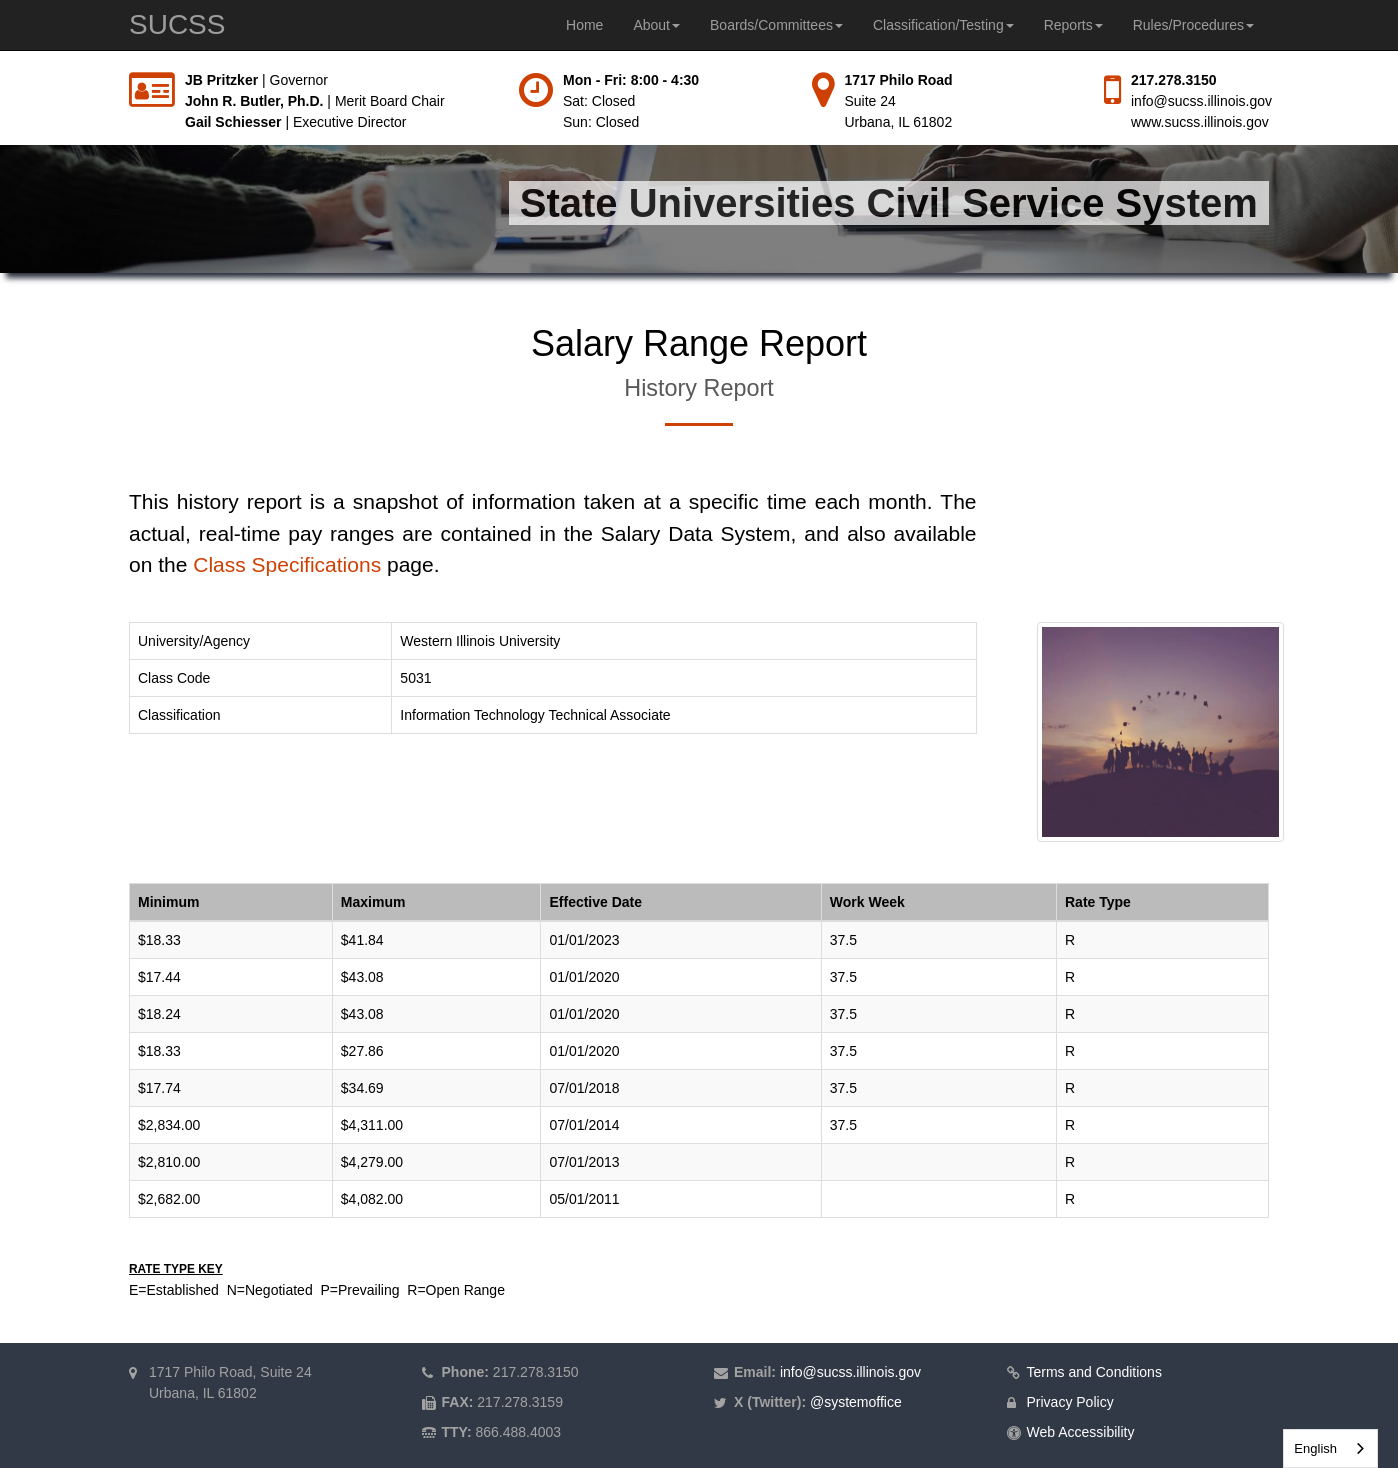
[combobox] (1330, 1448)
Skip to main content (0, 70)
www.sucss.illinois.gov (1200, 122)
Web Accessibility (1081, 1432)
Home (584, 25)
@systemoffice (856, 1402)
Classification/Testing (943, 25)
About (656, 25)
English (1315, 1448)
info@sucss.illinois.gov (1201, 101)
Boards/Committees (776, 25)
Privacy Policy (1070, 1402)
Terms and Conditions (1094, 1372)
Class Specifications (287, 564)
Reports (1073, 25)
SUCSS (177, 24)
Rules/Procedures (1193, 25)
